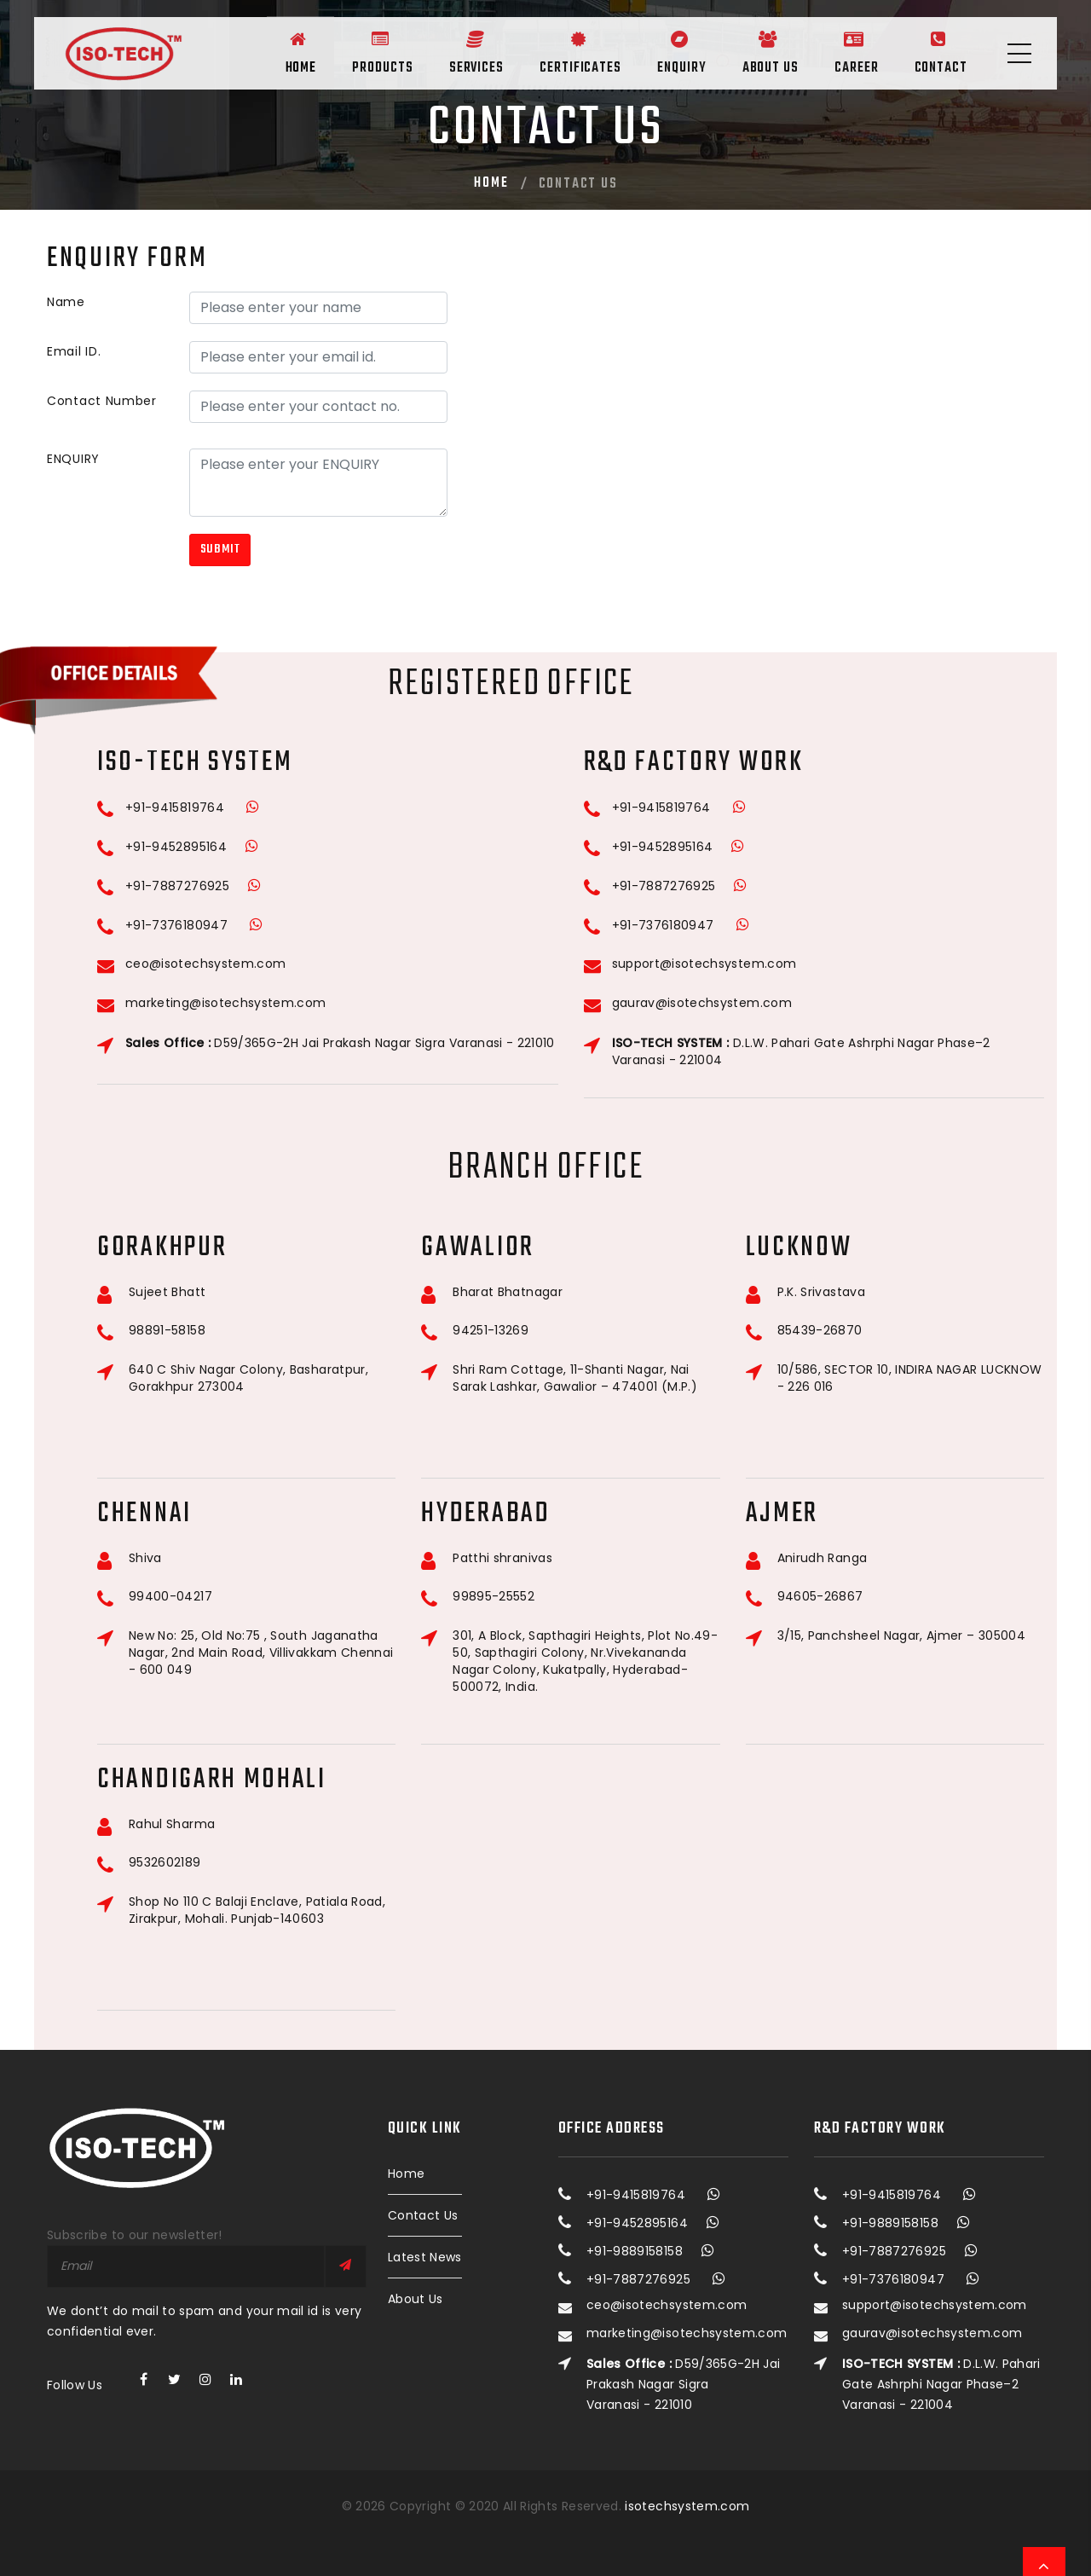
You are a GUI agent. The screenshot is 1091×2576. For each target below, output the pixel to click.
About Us (758, 50)
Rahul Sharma (172, 1824)
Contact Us (423, 2215)
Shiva (145, 1558)
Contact (938, 50)
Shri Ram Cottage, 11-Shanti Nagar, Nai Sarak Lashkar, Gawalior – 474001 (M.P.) (575, 1378)
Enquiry (664, 50)
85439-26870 (820, 1331)
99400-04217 (170, 1597)
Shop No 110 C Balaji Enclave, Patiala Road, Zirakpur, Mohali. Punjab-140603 (257, 1910)
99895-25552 (493, 1597)
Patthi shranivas (502, 1558)
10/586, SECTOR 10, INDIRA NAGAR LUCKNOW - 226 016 (909, 1378)
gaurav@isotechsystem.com (702, 1003)
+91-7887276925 (177, 885)
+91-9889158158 (634, 2251)
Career (848, 50)
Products (350, 50)
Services (449, 51)
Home (264, 50)
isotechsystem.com (687, 2506)
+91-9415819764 (174, 807)
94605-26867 (820, 1597)
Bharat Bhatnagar (508, 1292)
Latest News (425, 2257)
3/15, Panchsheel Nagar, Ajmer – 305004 (901, 1635)
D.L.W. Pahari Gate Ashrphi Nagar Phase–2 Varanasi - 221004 (801, 1051)
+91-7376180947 (176, 925)
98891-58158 (167, 1331)
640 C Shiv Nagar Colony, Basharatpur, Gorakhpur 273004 (248, 1378)
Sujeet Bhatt (167, 1292)
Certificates (558, 50)
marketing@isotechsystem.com (225, 1003)
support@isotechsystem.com (704, 964)
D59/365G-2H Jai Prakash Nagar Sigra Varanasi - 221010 (340, 1042)
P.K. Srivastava (821, 1292)
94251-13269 (490, 1331)
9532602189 (165, 1863)
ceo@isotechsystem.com (205, 964)
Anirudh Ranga (822, 1558)
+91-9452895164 (176, 846)
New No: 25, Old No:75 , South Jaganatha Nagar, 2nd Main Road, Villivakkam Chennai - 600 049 (261, 1652)
